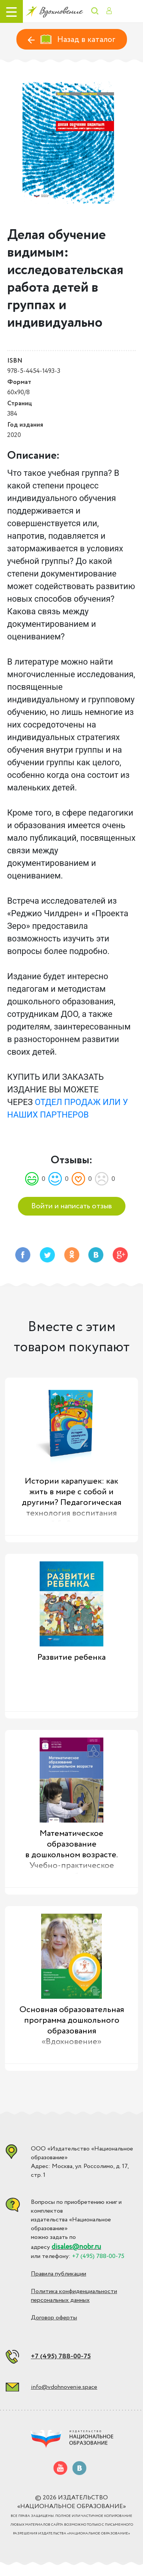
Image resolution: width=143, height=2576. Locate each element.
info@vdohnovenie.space (64, 2387)
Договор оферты (54, 2317)
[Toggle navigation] (11, 11)
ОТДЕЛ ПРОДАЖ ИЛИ (78, 1102)
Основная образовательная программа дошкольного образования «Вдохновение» (71, 2026)
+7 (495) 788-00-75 (61, 2356)
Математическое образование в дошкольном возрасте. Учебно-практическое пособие (71, 1852)
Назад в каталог (72, 40)
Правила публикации (58, 2273)
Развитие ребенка (71, 1657)
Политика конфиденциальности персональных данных (74, 2296)
